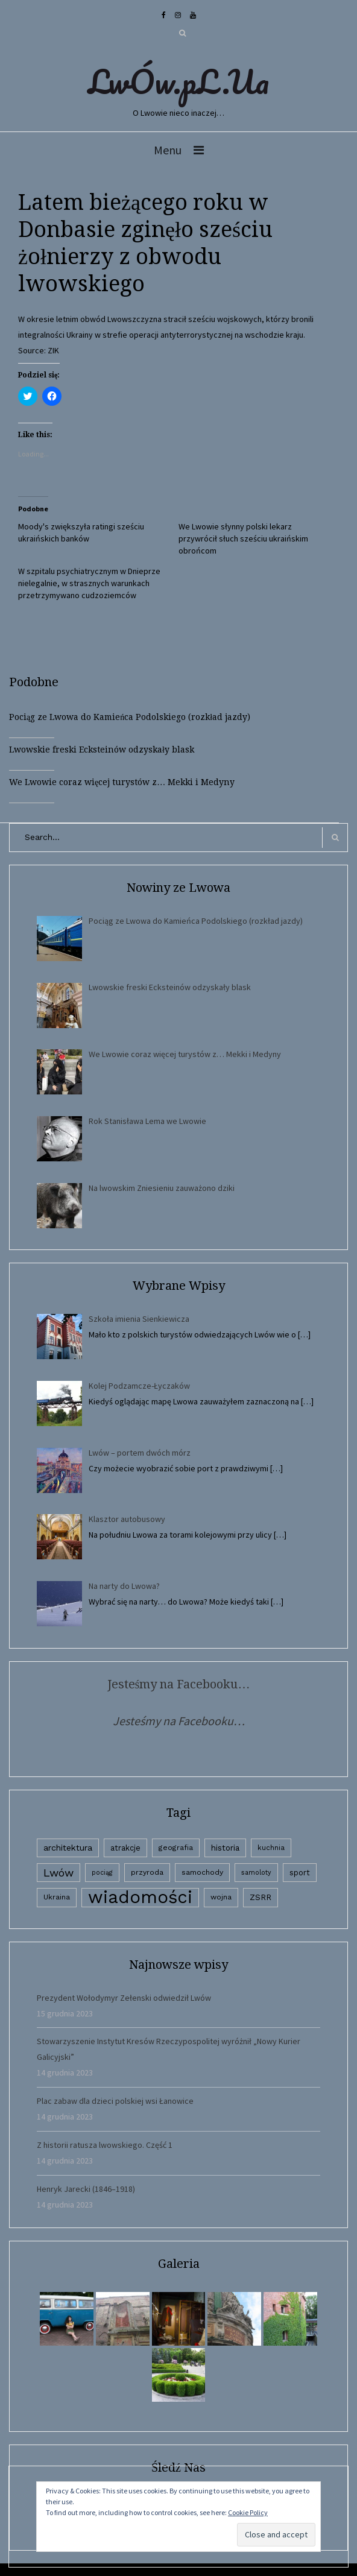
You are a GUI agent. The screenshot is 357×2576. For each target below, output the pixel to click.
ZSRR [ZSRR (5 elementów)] (260, 1897)
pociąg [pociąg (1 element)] (102, 1873)
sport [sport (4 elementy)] (299, 1872)
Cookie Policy (248, 2512)
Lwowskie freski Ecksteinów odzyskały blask (101, 749)
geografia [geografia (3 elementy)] (176, 1847)
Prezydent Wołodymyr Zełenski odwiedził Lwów (124, 1997)
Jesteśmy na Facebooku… (178, 1684)
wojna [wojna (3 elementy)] (221, 1897)
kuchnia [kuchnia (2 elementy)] (271, 1847)
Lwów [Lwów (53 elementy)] (58, 1872)
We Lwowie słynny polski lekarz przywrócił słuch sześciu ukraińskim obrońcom (243, 538)
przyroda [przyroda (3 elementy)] (147, 1872)
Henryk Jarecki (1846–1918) (86, 2188)
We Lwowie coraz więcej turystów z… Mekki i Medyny (122, 782)
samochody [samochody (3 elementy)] (202, 1872)
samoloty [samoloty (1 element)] (256, 1873)
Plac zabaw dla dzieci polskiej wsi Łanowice (115, 2100)
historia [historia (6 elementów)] (225, 1847)
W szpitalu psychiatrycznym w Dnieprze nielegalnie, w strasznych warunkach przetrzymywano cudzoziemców (89, 583)
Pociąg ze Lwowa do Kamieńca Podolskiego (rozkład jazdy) (129, 717)
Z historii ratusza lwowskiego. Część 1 (104, 2144)
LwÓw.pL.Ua (178, 81)
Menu (168, 149)
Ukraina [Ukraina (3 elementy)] (56, 1897)
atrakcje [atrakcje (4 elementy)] (125, 1847)
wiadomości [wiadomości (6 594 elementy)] (140, 1897)
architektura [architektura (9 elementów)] (67, 1847)
